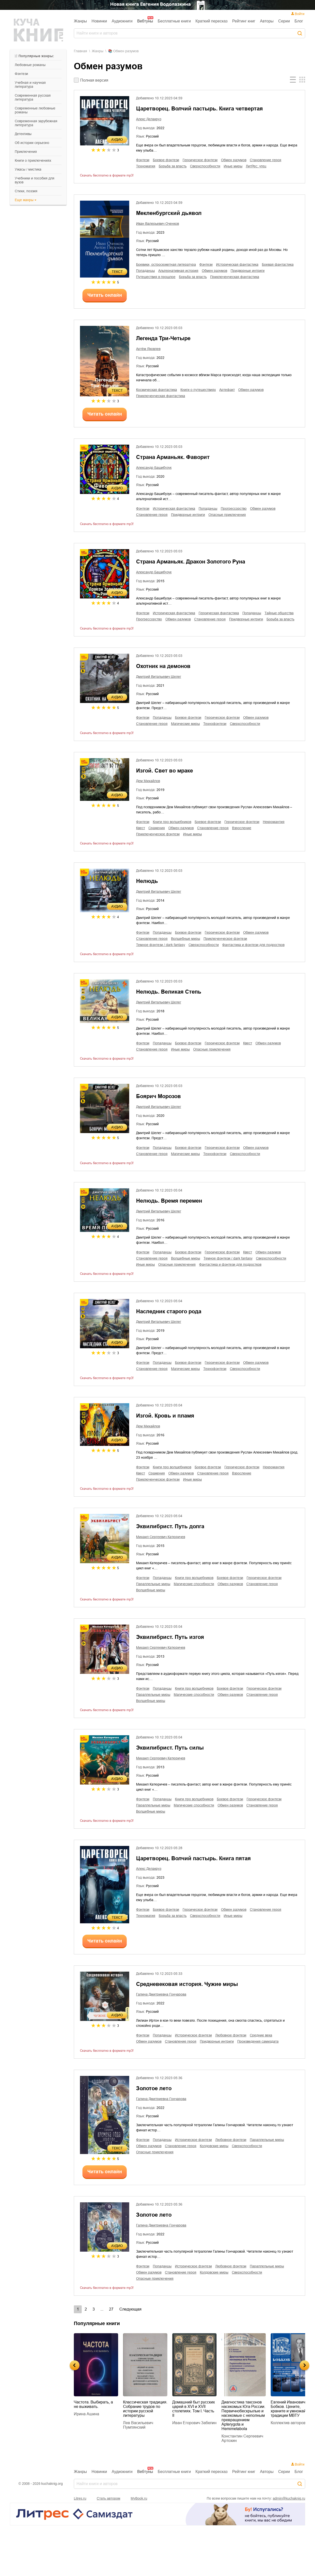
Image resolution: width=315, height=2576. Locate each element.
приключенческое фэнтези (158, 834)
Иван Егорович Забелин (194, 2423)
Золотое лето (154, 2088)
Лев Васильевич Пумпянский (138, 2425)
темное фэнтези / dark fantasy (160, 945)
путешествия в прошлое (155, 277)
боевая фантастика (278, 264)
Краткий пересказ (211, 21)
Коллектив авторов (288, 2423)
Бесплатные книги (174, 21)
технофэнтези (214, 724)
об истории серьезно (32, 143)
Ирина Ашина (86, 2414)
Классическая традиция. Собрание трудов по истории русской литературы (145, 2409)
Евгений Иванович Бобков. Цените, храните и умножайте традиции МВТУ (290, 2409)
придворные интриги (248, 271)
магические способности (194, 1584)
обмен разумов (233, 160)
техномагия (145, 166)
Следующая (130, 2309)
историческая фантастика (237, 264)
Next (304, 2365)
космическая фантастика (156, 390)
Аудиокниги (122, 21)
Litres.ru (80, 2498)
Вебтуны (145, 21)
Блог (299, 21)
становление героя (265, 160)
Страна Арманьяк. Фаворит (173, 457)
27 (111, 2309)
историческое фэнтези (193, 2035)
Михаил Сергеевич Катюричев (160, 1537)
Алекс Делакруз (148, 119)
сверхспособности (205, 166)
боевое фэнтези (166, 160)
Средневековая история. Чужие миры (187, 1984)
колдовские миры (214, 2146)
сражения (156, 828)
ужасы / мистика (28, 169)
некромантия (273, 822)
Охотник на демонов (163, 666)
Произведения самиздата (258, 2041)
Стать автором (108, 2498)
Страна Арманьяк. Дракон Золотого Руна (190, 562)
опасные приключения (227, 515)
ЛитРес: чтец (256, 166)
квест (140, 828)
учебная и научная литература (30, 84)
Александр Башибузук (154, 468)
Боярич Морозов (158, 1096)
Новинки (99, 21)
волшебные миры (185, 939)
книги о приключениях (33, 160)
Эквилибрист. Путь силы (170, 1748)
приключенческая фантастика (234, 277)
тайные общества (279, 613)
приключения (26, 152)
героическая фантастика (219, 613)
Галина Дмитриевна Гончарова (161, 1994)
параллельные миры (153, 1584)
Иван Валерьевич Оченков (157, 224)
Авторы (266, 21)
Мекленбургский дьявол (169, 213)
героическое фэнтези (200, 160)
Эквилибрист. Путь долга (170, 1526)
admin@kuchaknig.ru (289, 2498)
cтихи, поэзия (26, 191)
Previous (74, 2365)
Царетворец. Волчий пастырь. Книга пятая (193, 1858)
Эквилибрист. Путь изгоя (170, 1637)
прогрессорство (234, 508)
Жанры (80, 21)
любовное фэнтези (230, 2035)
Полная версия (94, 80)
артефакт (227, 390)
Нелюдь (147, 881)
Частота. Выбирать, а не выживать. (93, 2404)
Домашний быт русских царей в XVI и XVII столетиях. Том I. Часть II (193, 2409)
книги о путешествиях (198, 390)
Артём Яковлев (148, 349)
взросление (241, 828)
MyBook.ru (139, 2498)
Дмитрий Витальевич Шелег (158, 677)
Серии (284, 21)
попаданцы (145, 271)
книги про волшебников (172, 822)
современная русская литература (33, 97)
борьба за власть (173, 166)
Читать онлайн (104, 295)
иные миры (233, 166)
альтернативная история (178, 271)
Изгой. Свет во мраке (164, 771)
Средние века (261, 2035)
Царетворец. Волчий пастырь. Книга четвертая (199, 108)
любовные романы (30, 65)
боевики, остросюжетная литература (166, 264)
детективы (23, 134)
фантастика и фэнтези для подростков (253, 945)
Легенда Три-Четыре (163, 338)
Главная (80, 51)
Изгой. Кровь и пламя (165, 1416)
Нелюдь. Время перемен (169, 1201)
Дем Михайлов (148, 781)
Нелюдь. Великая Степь (168, 992)
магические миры (185, 724)
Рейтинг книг (243, 21)
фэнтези (21, 74)
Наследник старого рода (168, 1311)
